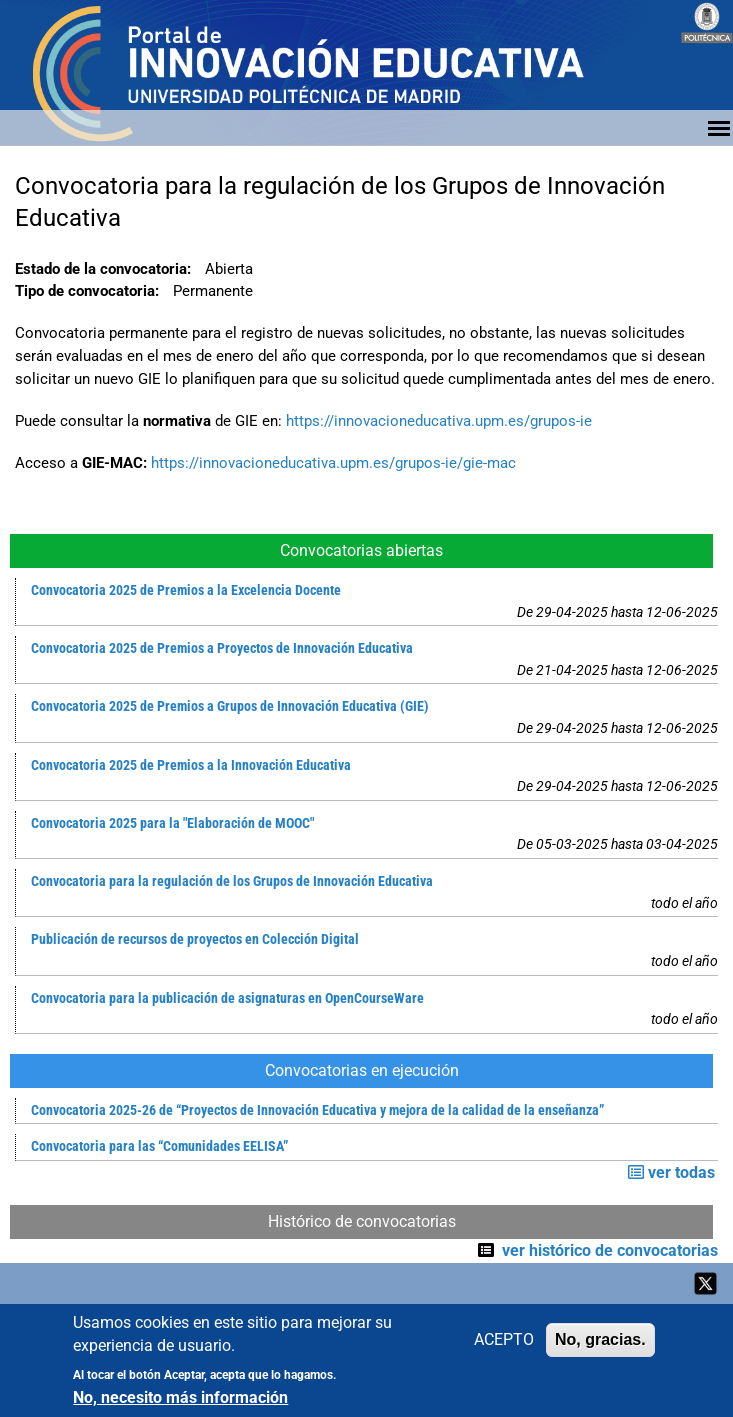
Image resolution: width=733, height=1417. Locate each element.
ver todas (671, 1172)
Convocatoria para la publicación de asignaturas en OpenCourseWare (227, 998)
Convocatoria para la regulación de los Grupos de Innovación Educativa (232, 881)
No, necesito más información (180, 1400)
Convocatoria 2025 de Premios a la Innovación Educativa (191, 765)
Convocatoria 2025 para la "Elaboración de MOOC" (172, 823)
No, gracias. (600, 1343)
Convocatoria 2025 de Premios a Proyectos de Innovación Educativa (222, 648)
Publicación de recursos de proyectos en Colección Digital (195, 939)
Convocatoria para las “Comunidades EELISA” (159, 1146)
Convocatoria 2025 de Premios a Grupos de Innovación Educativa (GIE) (230, 706)
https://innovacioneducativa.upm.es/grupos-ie (439, 421)
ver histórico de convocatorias (610, 1250)
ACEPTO (504, 1343)
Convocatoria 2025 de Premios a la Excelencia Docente (186, 590)
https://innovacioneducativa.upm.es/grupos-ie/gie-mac (333, 463)
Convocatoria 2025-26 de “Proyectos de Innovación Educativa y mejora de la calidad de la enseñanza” (317, 1110)
